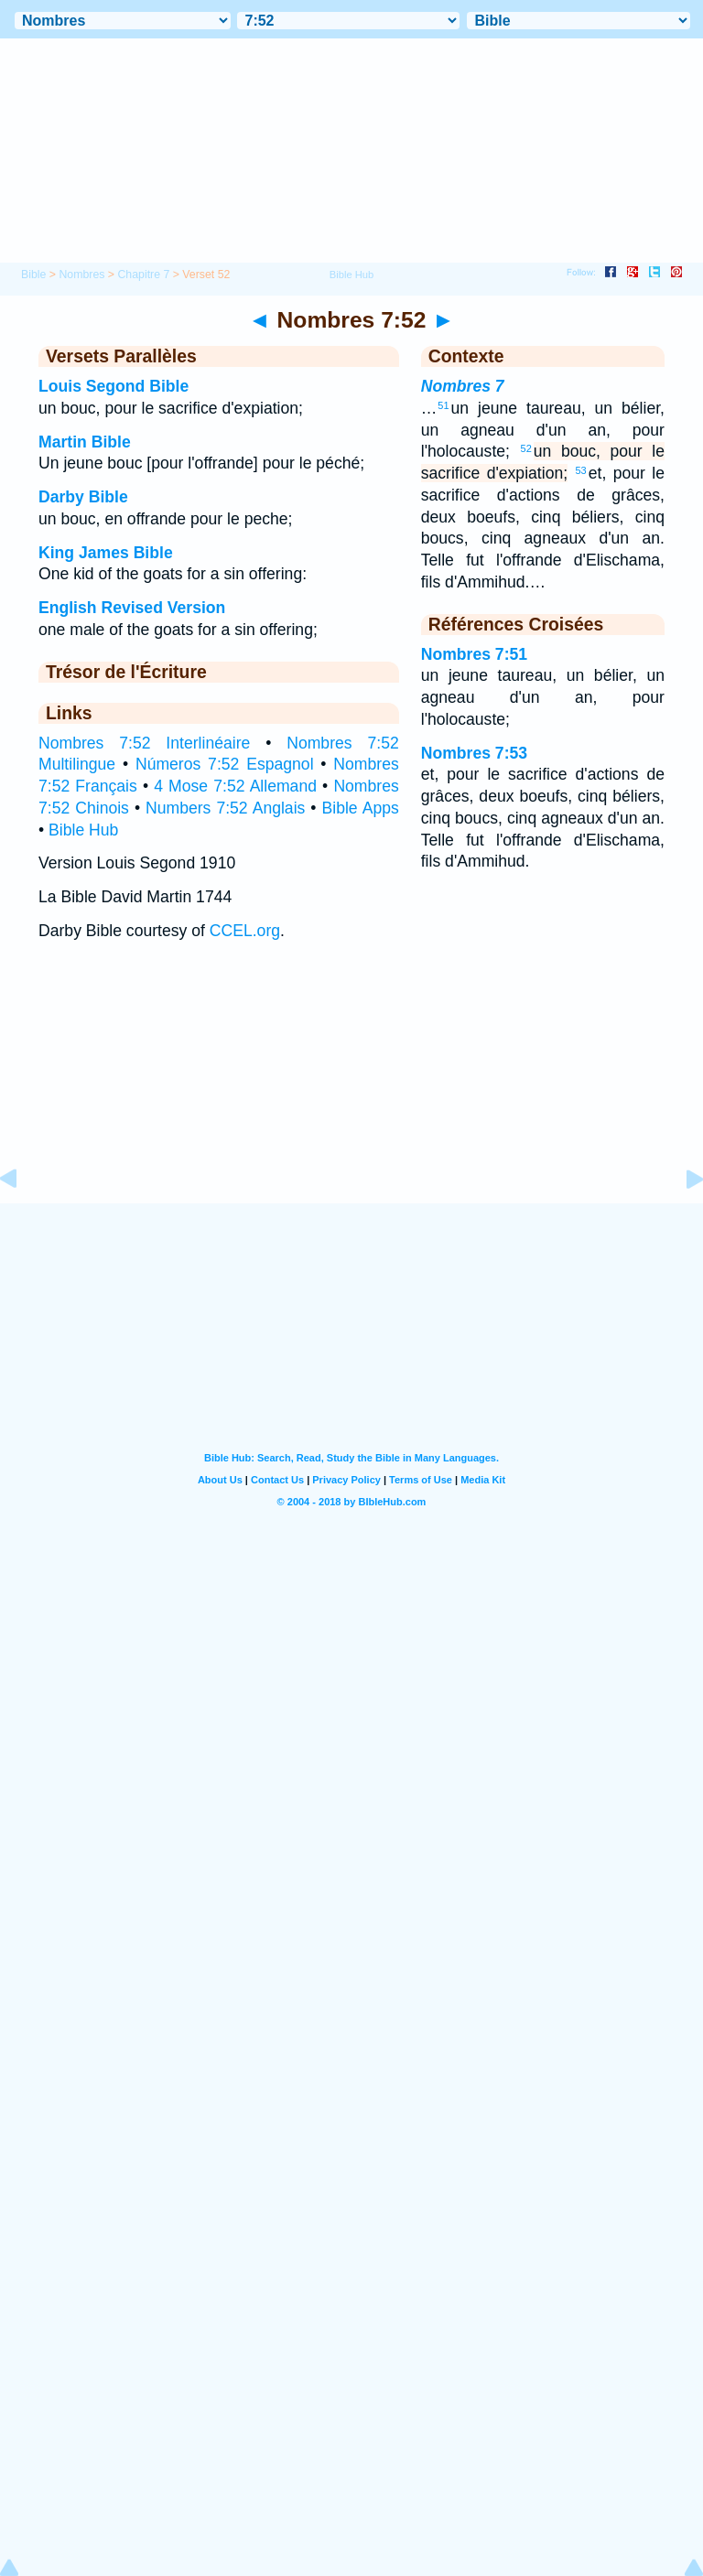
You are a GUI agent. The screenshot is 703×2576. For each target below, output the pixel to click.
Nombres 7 (462, 386)
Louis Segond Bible (113, 386)
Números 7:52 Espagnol (224, 764)
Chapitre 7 (143, 274)
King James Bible (105, 553)
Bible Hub (83, 830)
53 (580, 470)
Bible (33, 274)
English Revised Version (131, 607)
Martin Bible (84, 442)
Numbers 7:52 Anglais (225, 808)
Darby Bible (83, 497)
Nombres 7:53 (474, 753)
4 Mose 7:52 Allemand (235, 786)
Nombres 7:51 (474, 654)
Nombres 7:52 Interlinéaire (144, 743)
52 (526, 448)
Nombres (81, 274)
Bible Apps (360, 808)
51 (443, 405)
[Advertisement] (351, 1089)
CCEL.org (245, 931)
